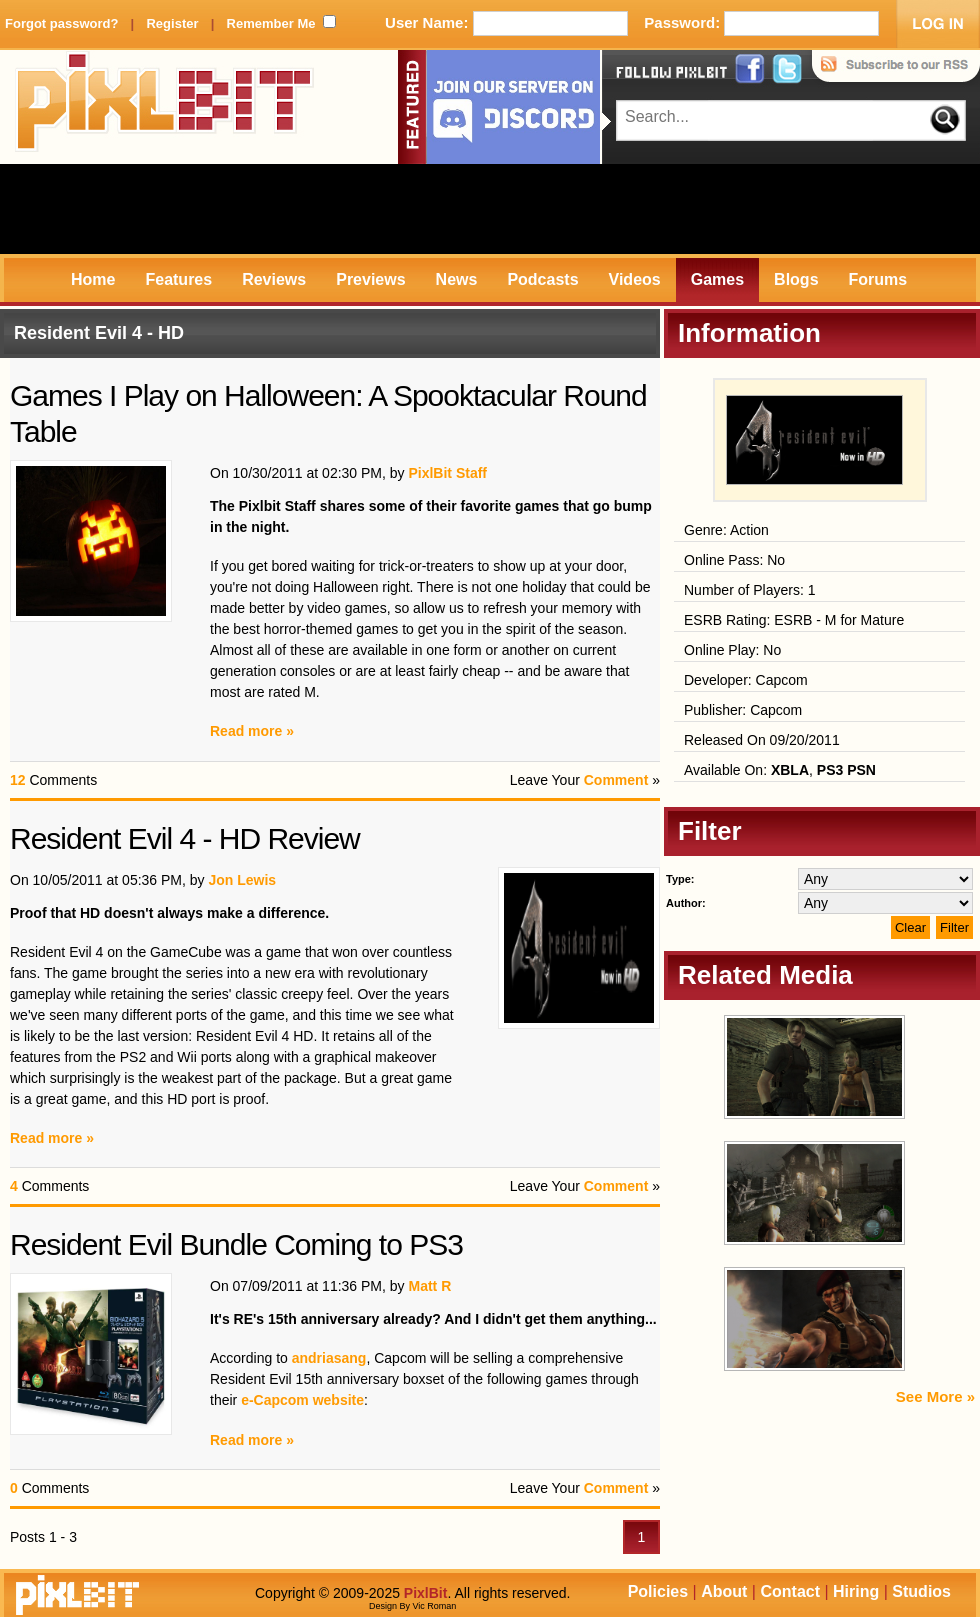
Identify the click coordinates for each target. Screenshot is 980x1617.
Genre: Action (726, 530)
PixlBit (165, 107)
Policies (658, 1591)
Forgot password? (61, 23)
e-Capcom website (302, 1400)
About (724, 1591)
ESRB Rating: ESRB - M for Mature (794, 620)
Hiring (856, 1591)
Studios (921, 1591)
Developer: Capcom (746, 680)
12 (18, 780)
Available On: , (780, 770)
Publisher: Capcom (743, 710)
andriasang (329, 1358)
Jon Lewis (242, 880)
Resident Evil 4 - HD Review (185, 838)
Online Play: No (732, 650)
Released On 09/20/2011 (762, 740)
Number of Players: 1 (750, 590)
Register (172, 23)
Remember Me (271, 23)
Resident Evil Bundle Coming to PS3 (236, 1244)
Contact (790, 1591)
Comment (616, 780)
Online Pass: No (734, 560)
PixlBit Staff (447, 473)
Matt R (429, 1286)
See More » (935, 1396)
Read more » (252, 731)
